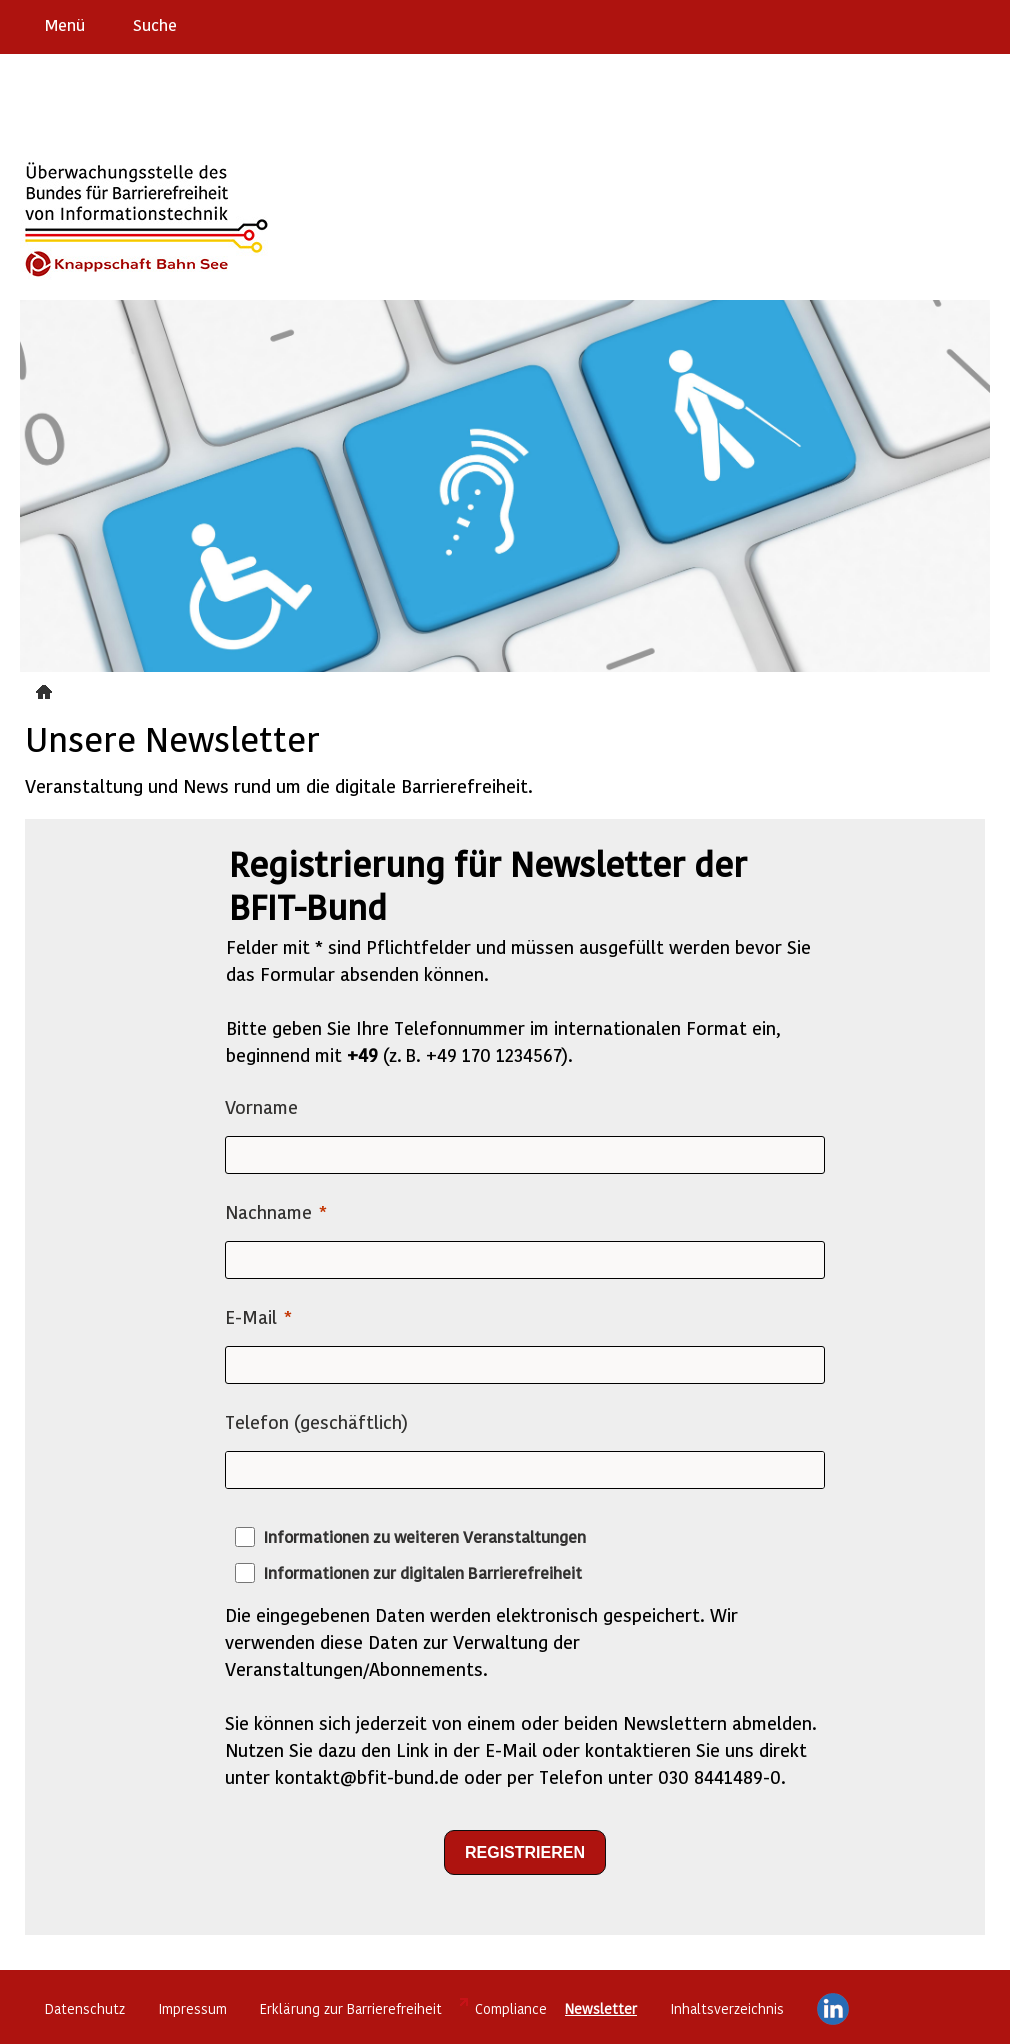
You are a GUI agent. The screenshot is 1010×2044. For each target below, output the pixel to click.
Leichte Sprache (986, 24)
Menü (65, 24)
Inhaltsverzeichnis (727, 2008)
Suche (155, 24)
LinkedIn (833, 2009)
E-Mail (251, 1316)
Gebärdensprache (949, 24)
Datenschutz (85, 2008)
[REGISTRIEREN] (525, 1852)
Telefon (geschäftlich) (316, 1421)
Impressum (192, 2008)
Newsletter (46, 689)
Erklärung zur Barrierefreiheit (351, 2008)
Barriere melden (911, 24)
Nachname (268, 1211)
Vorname (261, 1106)
